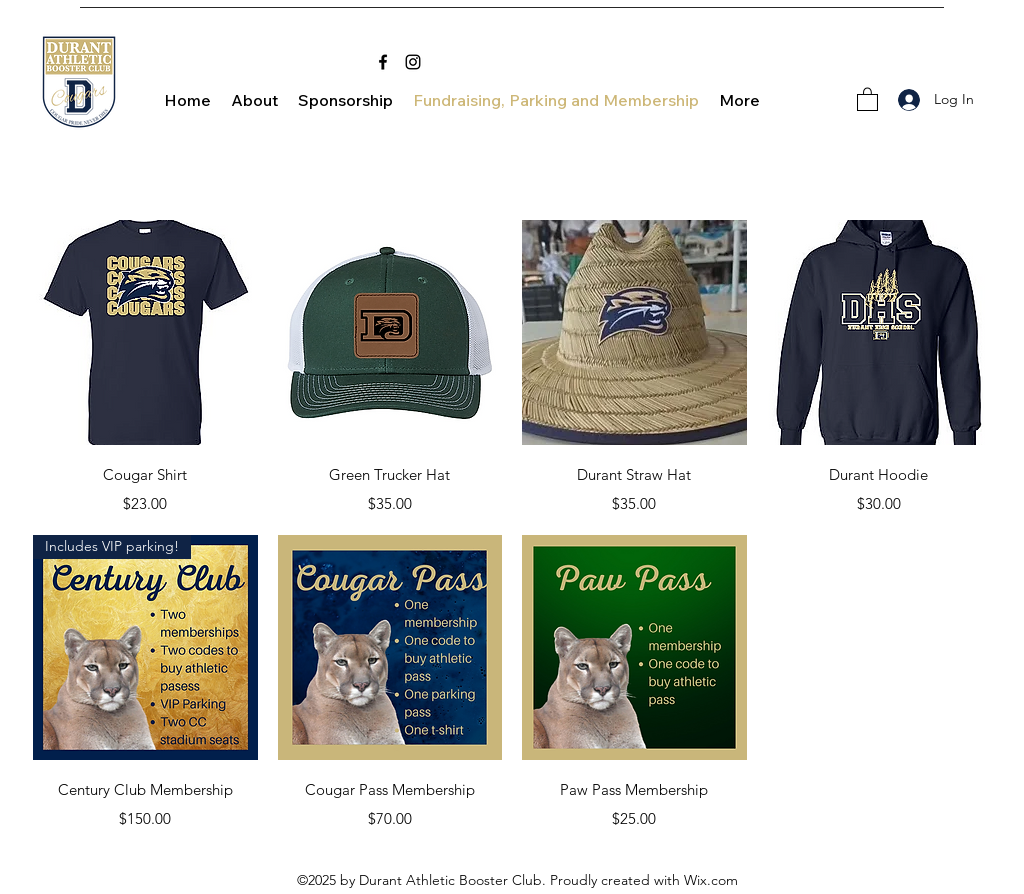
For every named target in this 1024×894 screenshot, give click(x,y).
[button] (867, 98)
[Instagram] (413, 62)
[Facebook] (383, 62)
